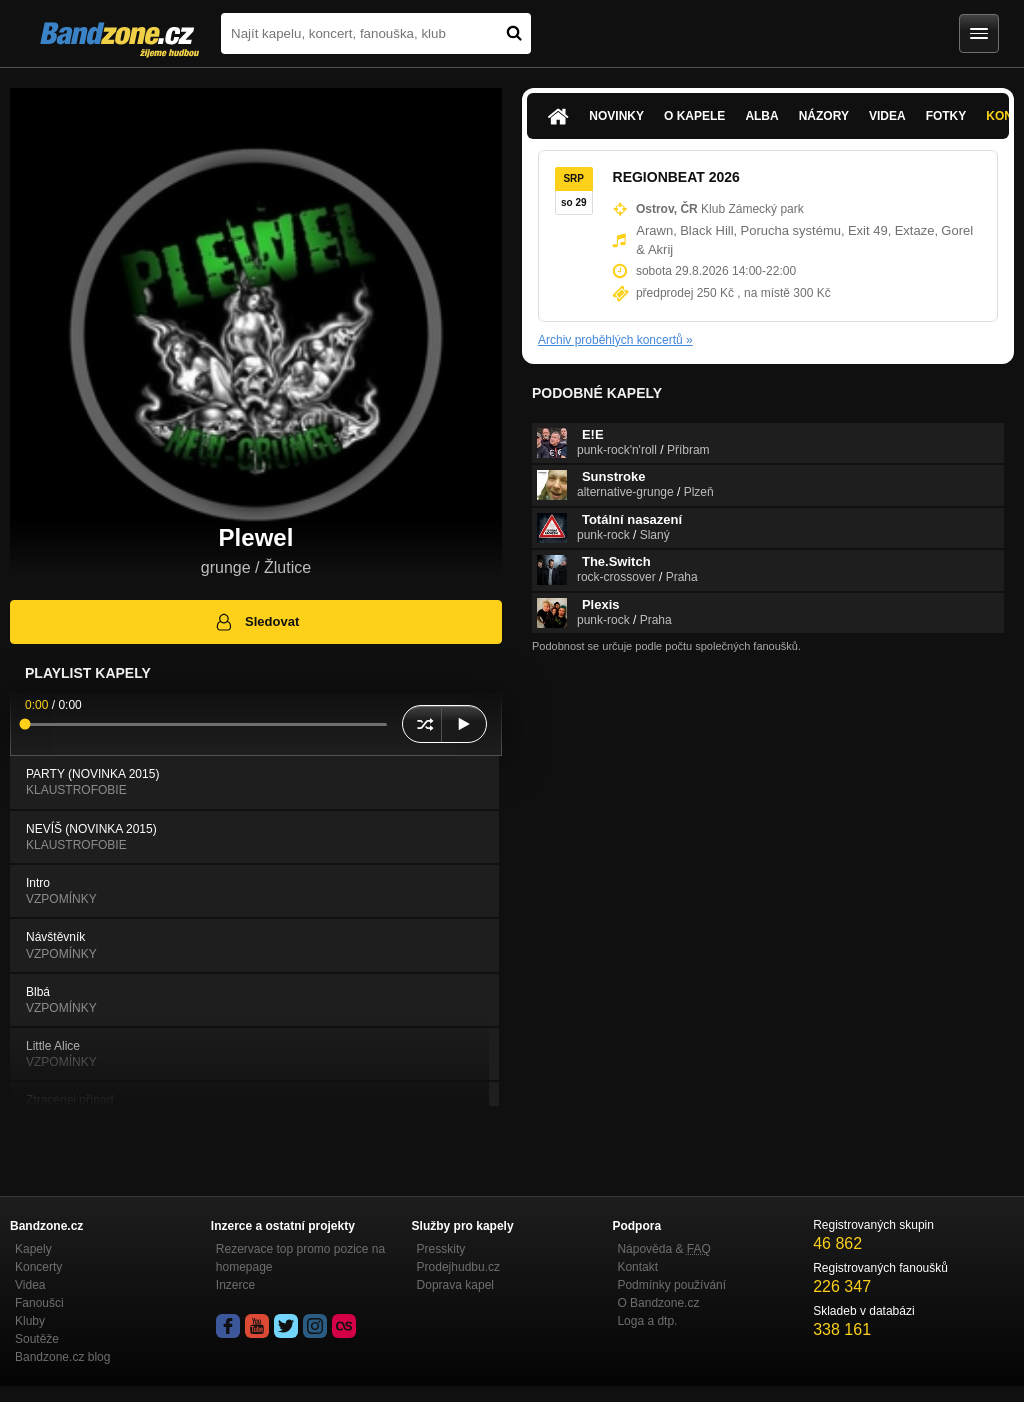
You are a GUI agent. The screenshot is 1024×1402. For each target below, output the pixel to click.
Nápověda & (663, 1249)
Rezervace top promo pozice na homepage (300, 1258)
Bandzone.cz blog (62, 1357)
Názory (824, 116)
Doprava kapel (455, 1285)
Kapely (33, 1249)
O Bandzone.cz (658, 1303)
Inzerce (235, 1285)
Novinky (616, 116)
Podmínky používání (671, 1285)
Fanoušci (39, 1303)
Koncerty (38, 1267)
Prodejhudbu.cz (458, 1267)
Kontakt (637, 1267)
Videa (887, 116)
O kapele (694, 116)
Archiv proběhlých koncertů (615, 340)
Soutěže (37, 1339)
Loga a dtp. (647, 1321)
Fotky (946, 116)
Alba (761, 116)
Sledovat (256, 622)
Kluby (30, 1321)
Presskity (441, 1249)
